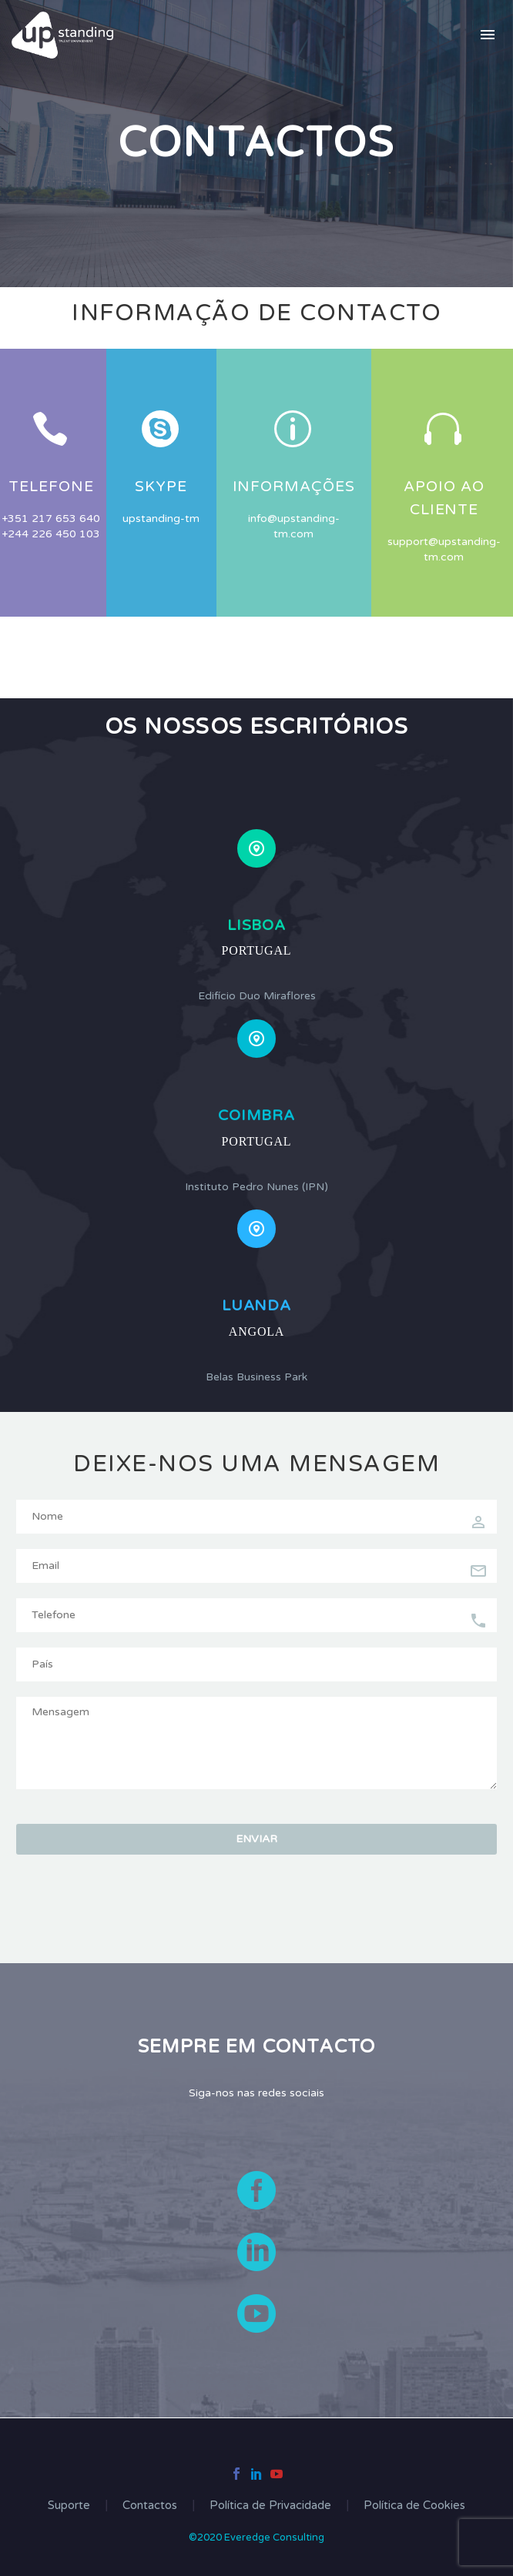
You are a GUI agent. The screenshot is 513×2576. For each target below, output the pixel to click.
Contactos (149, 2505)
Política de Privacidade (270, 2505)
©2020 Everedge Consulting (256, 2537)
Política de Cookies (414, 2505)
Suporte (69, 2505)
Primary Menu (488, 34)
